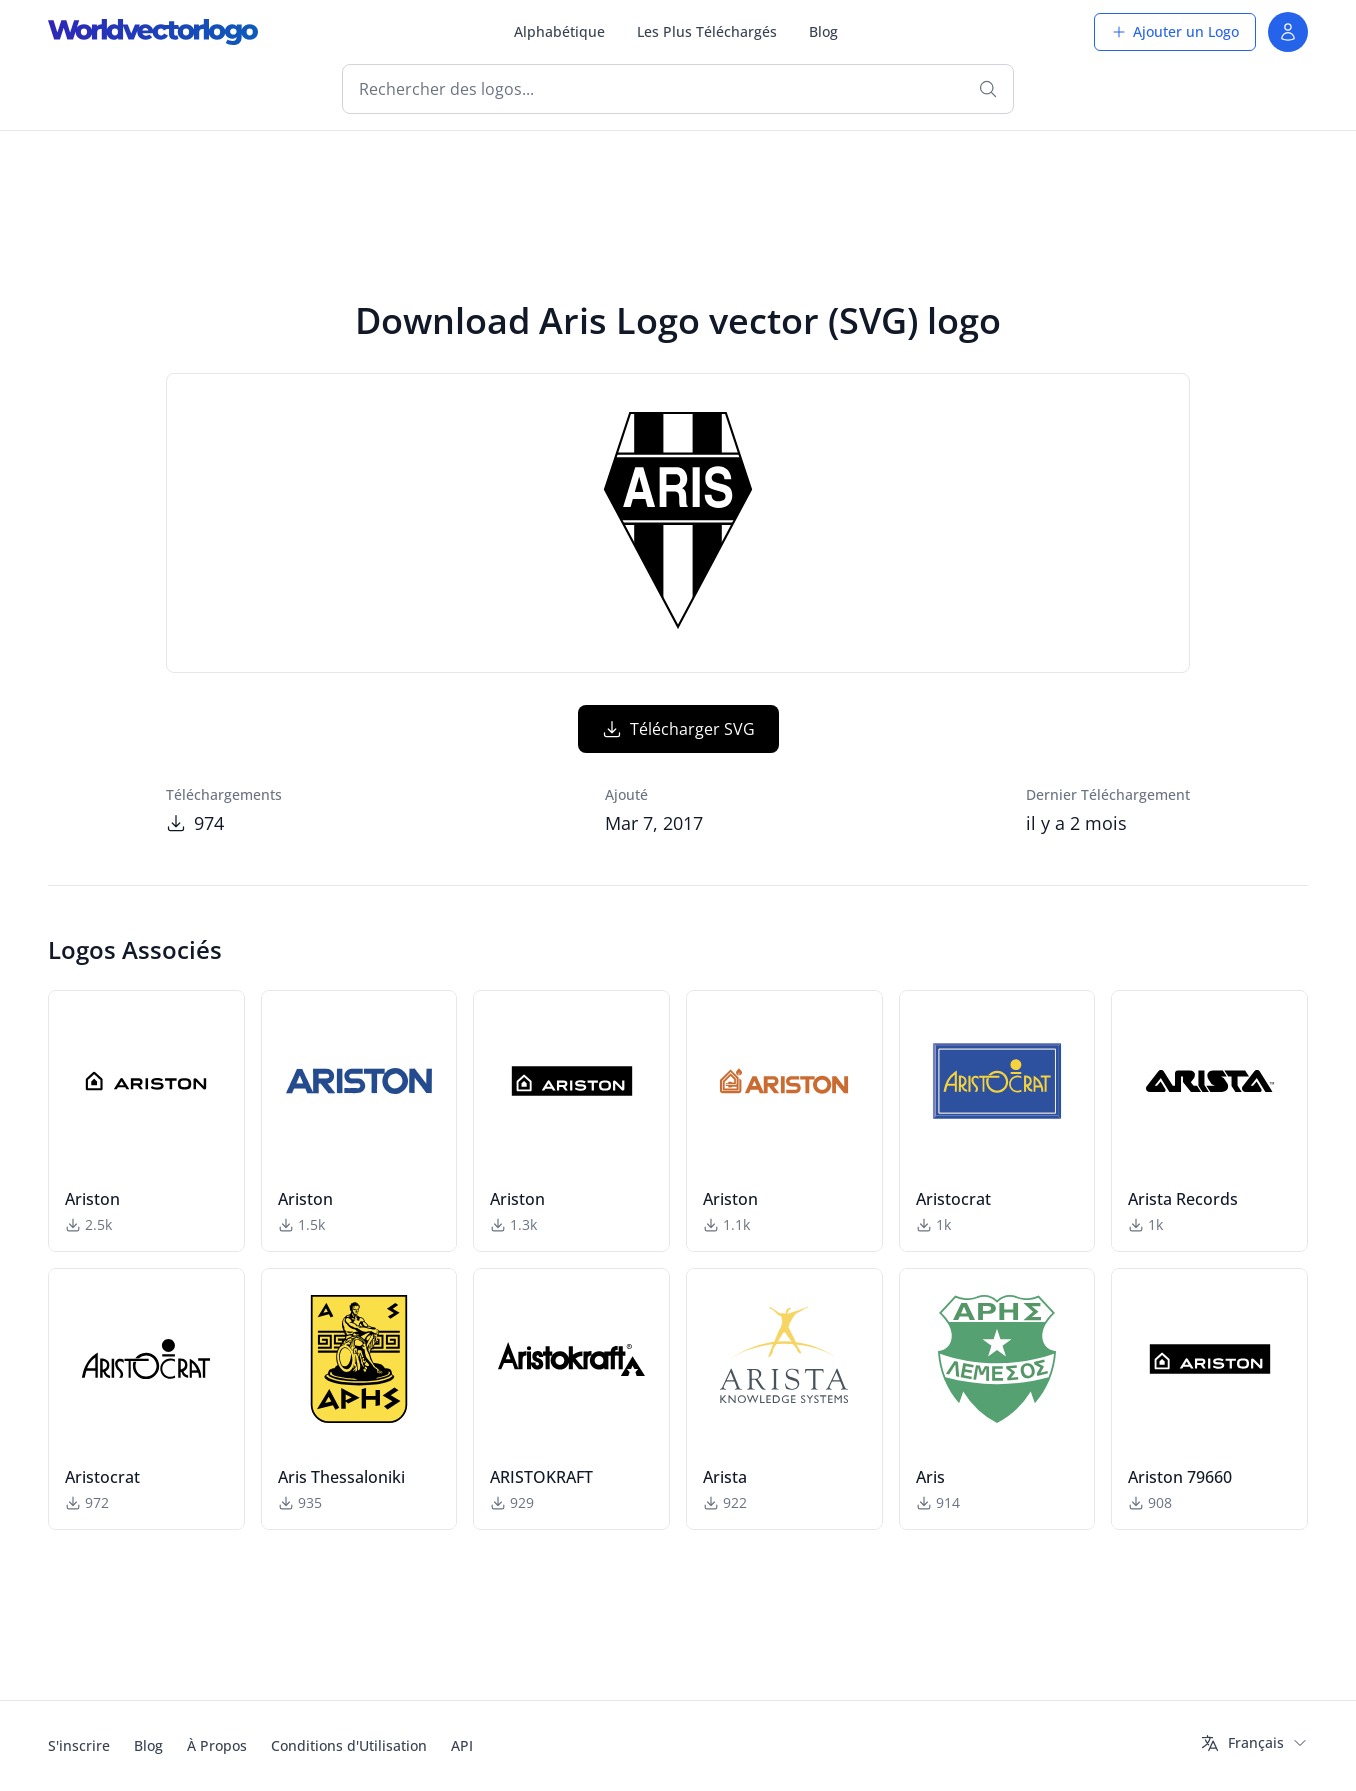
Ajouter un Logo (1175, 31)
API (462, 1745)
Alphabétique (559, 31)
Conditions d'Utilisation (349, 1745)
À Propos (217, 1745)
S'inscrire (79, 1745)
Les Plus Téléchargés (707, 31)
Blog (823, 31)
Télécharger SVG (678, 729)
